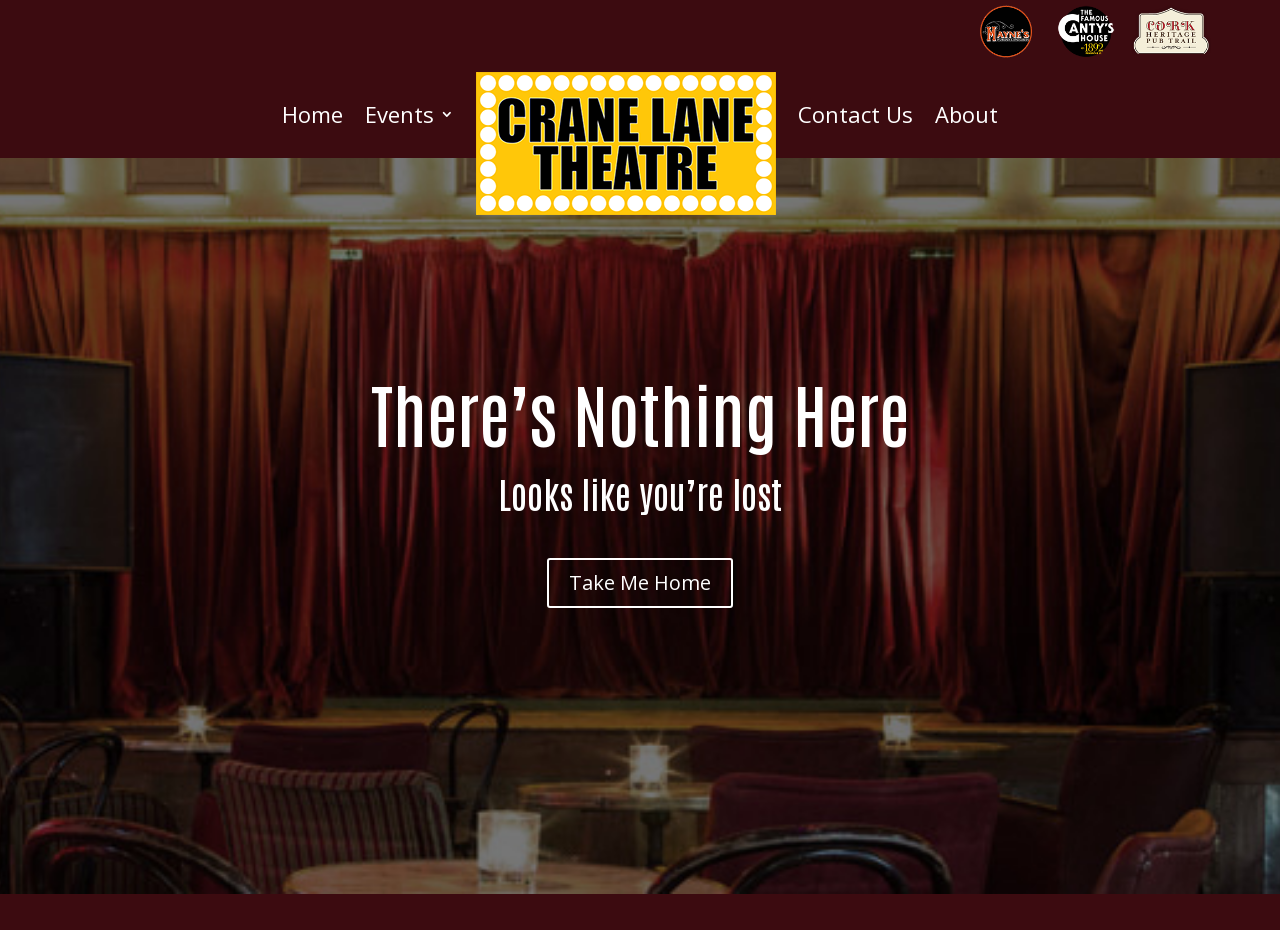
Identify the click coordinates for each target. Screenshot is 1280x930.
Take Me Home (640, 582)
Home (312, 114)
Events (399, 114)
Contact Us (855, 114)
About (966, 114)
